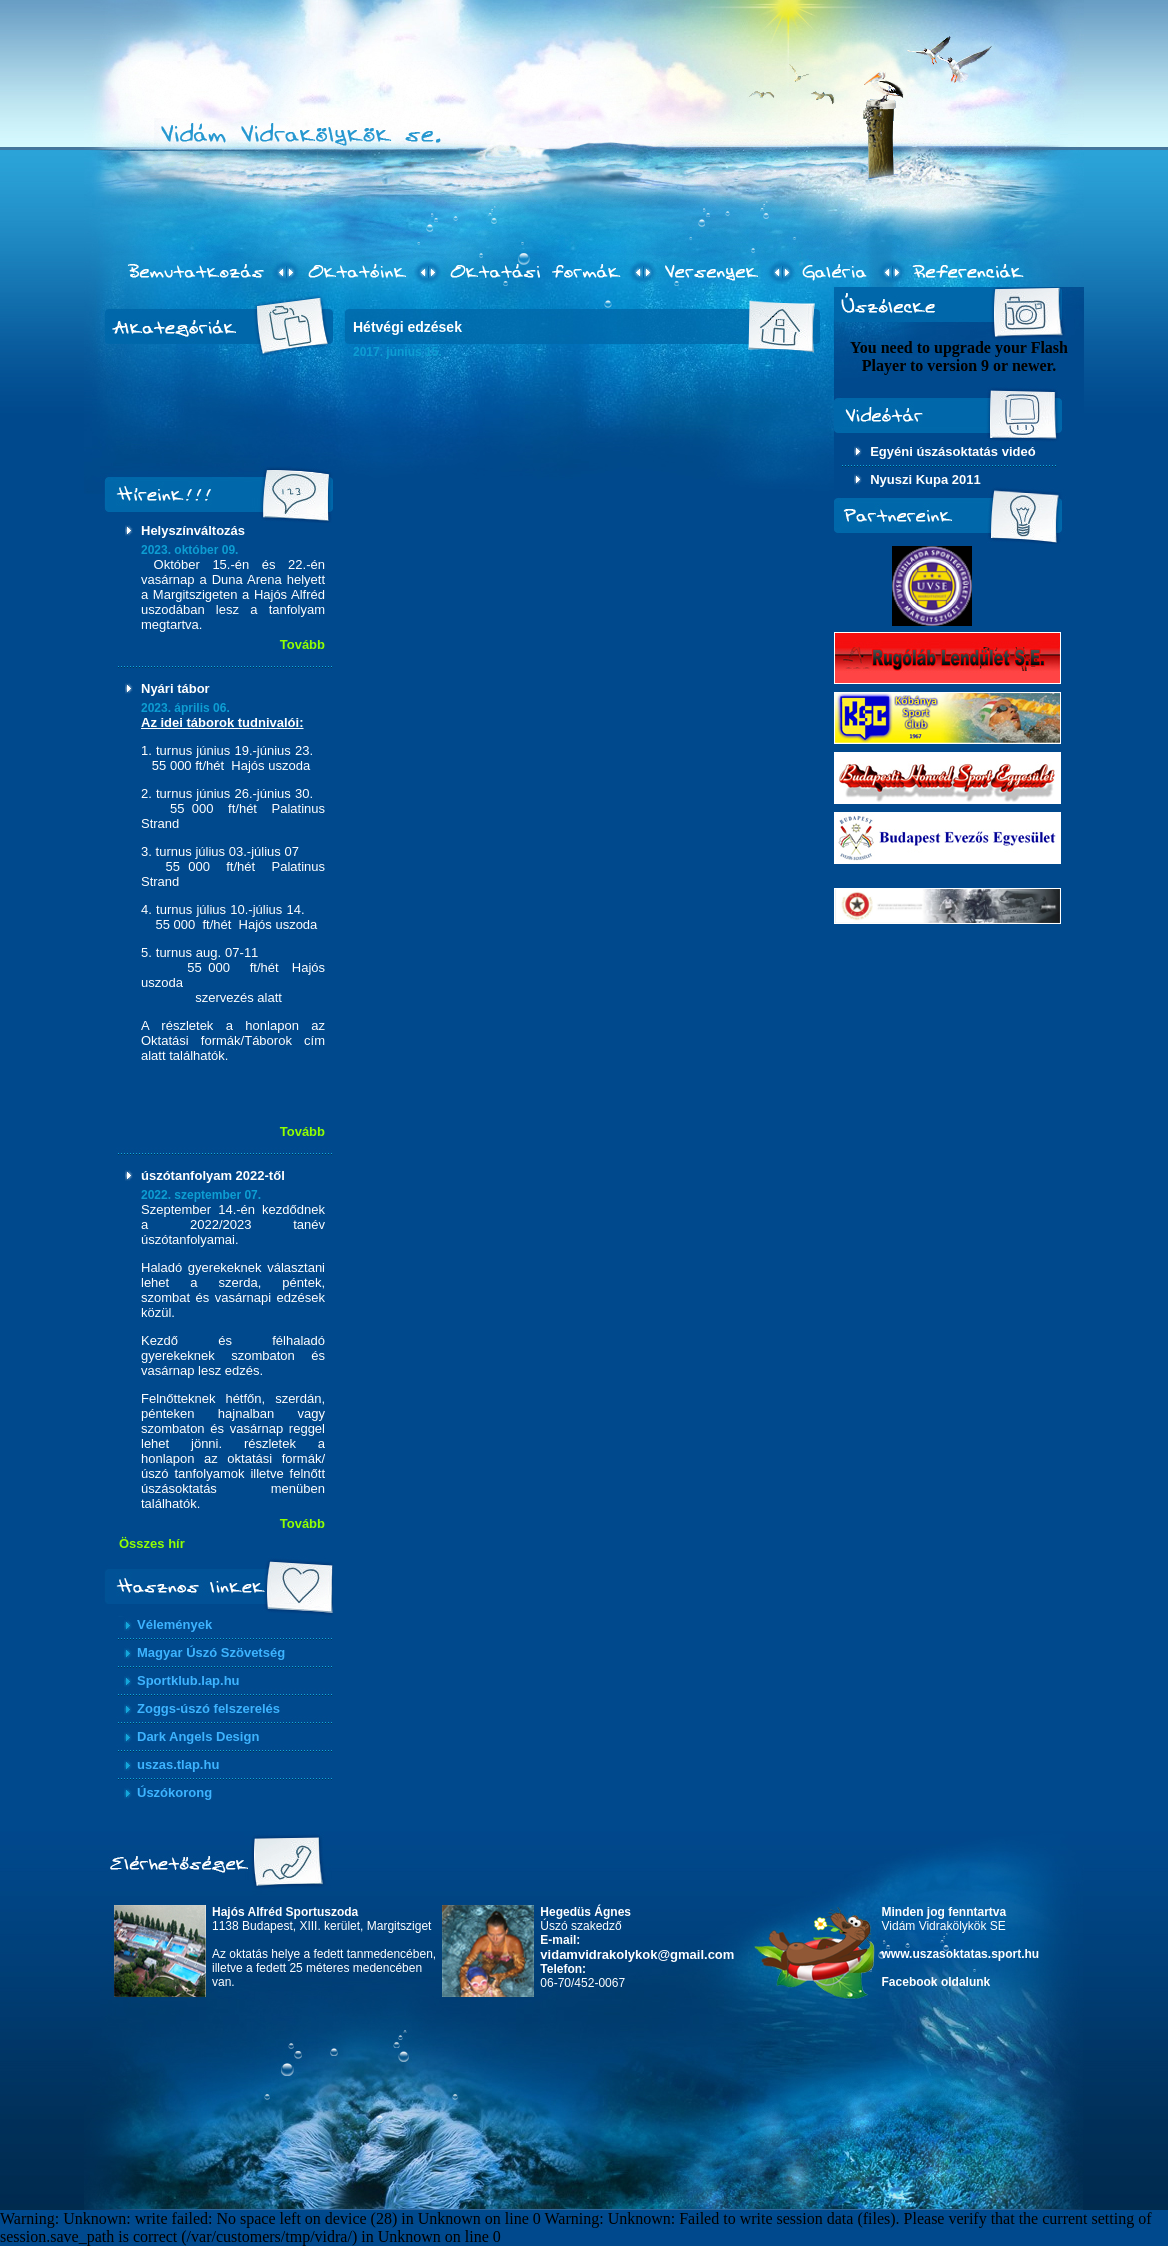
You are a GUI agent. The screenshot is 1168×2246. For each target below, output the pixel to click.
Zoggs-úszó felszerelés (208, 1708)
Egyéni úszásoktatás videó (952, 451)
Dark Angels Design (198, 1736)
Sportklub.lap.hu (188, 1680)
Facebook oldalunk (936, 1982)
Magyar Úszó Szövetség (211, 1652)
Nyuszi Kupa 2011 (925, 479)
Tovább (302, 644)
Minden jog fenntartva (944, 1912)
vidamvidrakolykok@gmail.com (637, 1954)
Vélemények (174, 1624)
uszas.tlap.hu (178, 1764)
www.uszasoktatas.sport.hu (961, 1954)
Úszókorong (174, 1792)
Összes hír (152, 1543)
